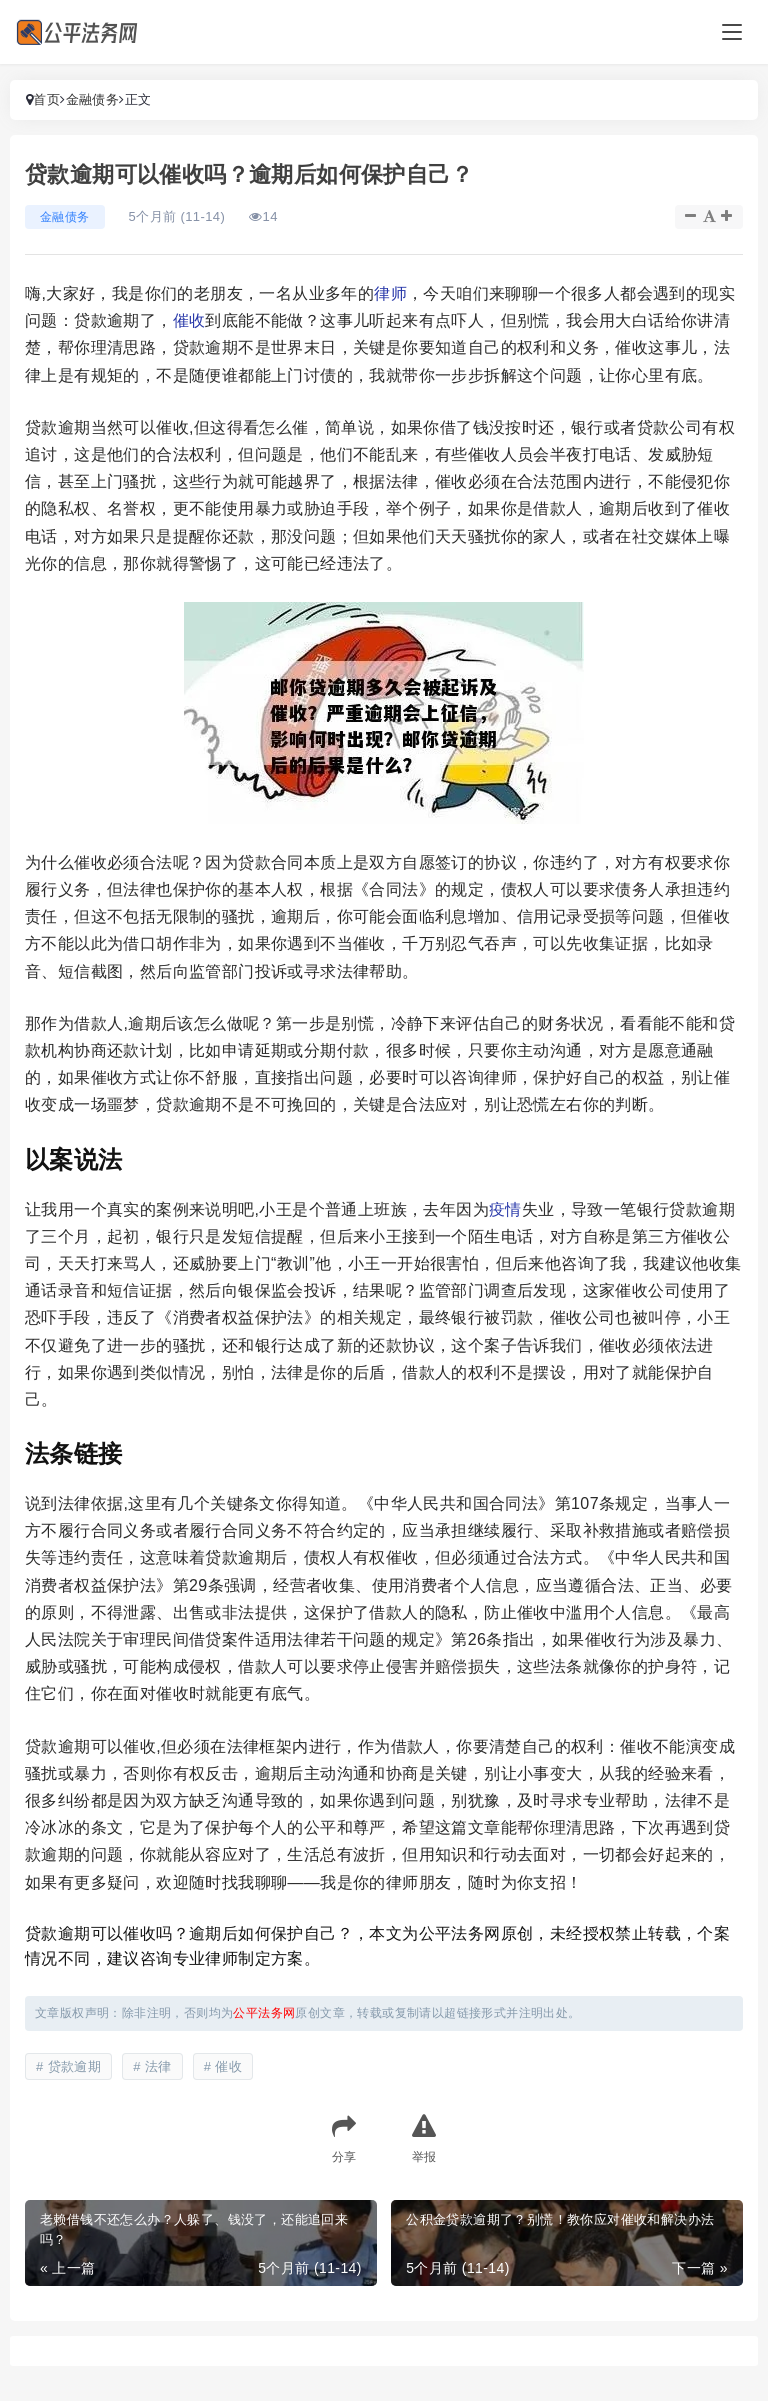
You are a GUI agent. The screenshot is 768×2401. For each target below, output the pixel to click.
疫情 (505, 1209)
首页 (46, 99)
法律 (158, 2066)
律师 (390, 293)
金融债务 (93, 99)
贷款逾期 (75, 2066)
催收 (189, 320)
